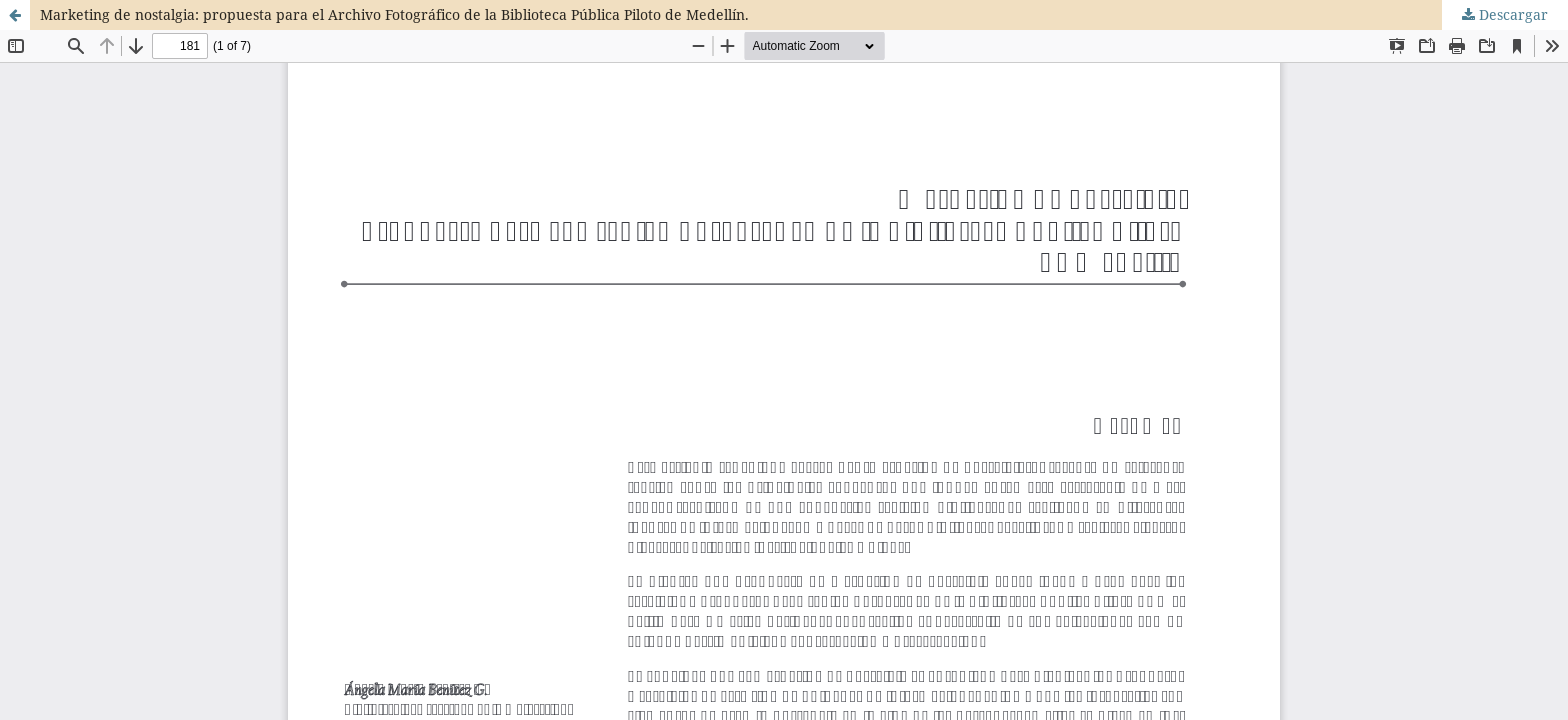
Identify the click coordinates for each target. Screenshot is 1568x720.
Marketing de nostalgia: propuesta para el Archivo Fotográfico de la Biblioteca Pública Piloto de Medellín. (394, 14)
